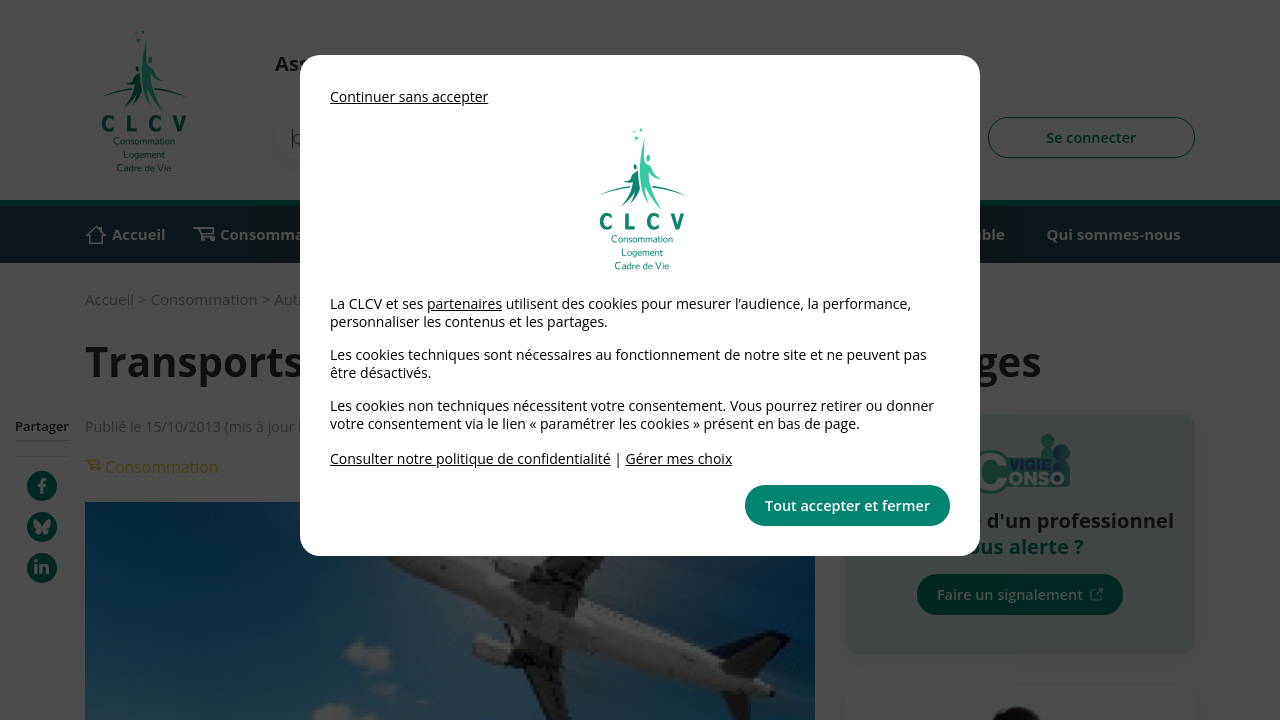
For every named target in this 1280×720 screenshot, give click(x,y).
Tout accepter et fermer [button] (847, 505)
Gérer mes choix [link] (679, 458)
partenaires (464, 303)
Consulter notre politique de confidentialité (470, 458)
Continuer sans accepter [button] (409, 96)
